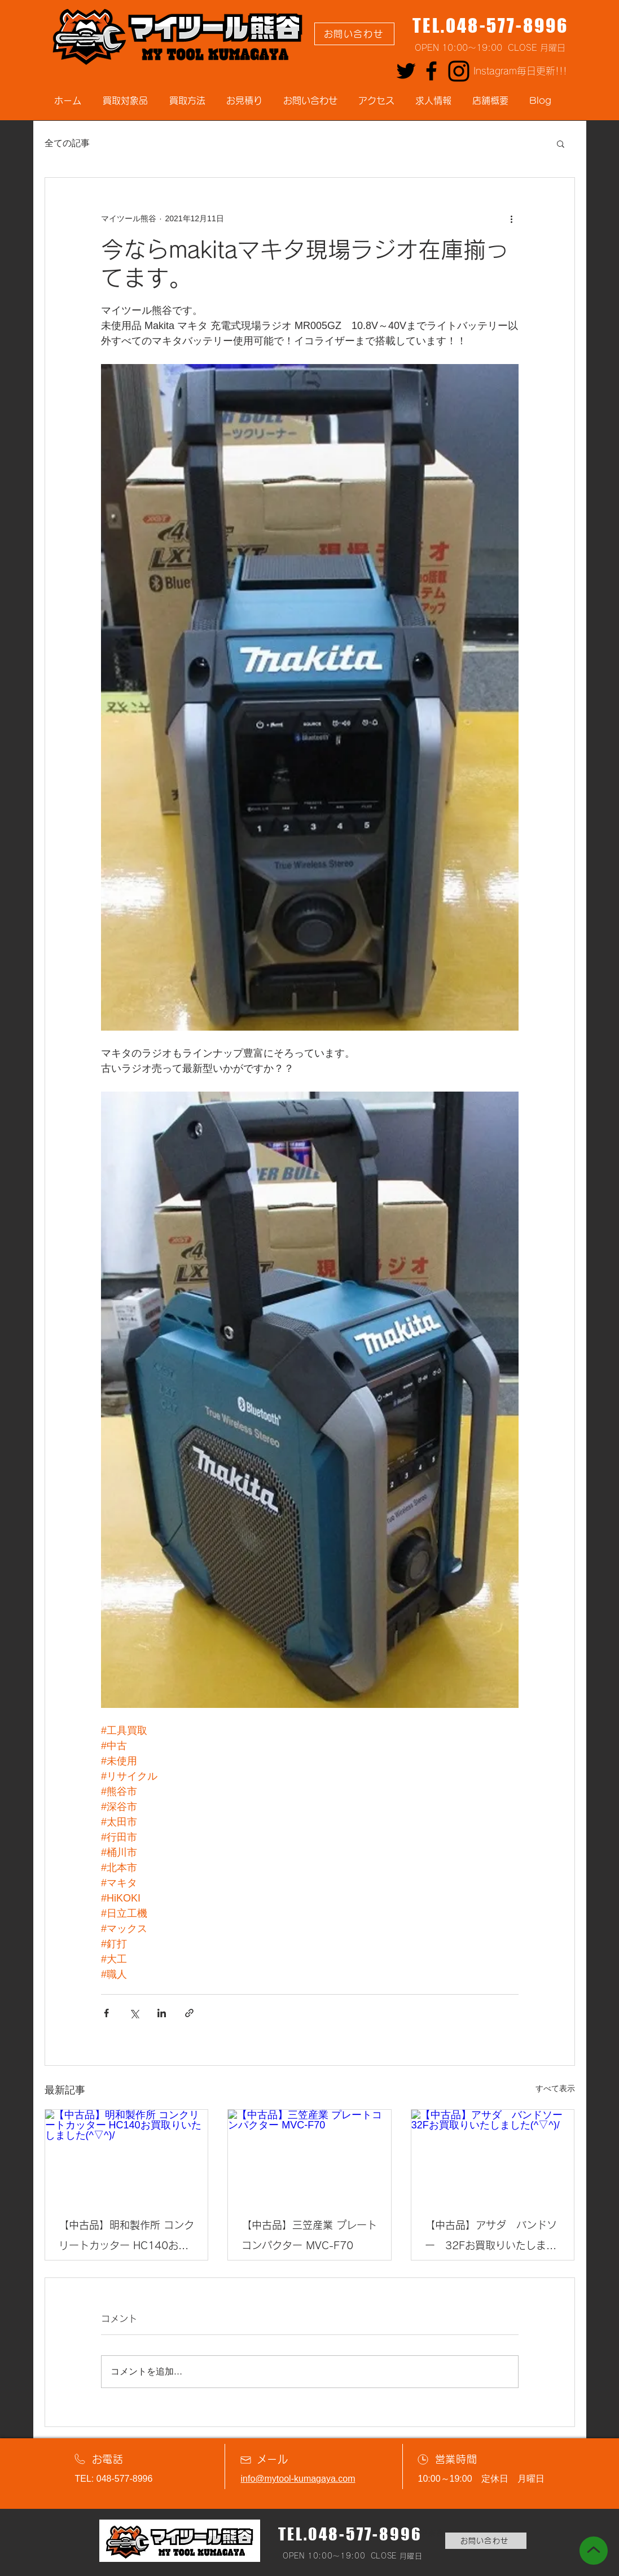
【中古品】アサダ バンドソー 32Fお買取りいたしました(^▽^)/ (491, 2237)
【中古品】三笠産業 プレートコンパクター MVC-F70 (309, 2235)
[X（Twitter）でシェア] (134, 2013)
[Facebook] (431, 71)
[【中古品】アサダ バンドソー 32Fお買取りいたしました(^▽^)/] (492, 2155)
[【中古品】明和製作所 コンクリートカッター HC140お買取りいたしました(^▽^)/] (126, 2155)
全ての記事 (67, 143)
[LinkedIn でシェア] (161, 2013)
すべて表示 (555, 2088)
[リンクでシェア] (189, 2013)
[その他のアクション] (512, 218)
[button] (560, 143)
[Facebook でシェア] (106, 2013)
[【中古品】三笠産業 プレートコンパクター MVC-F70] (309, 2155)
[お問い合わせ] (354, 34)
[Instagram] (459, 71)
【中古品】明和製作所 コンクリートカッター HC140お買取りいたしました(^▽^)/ (126, 2237)
